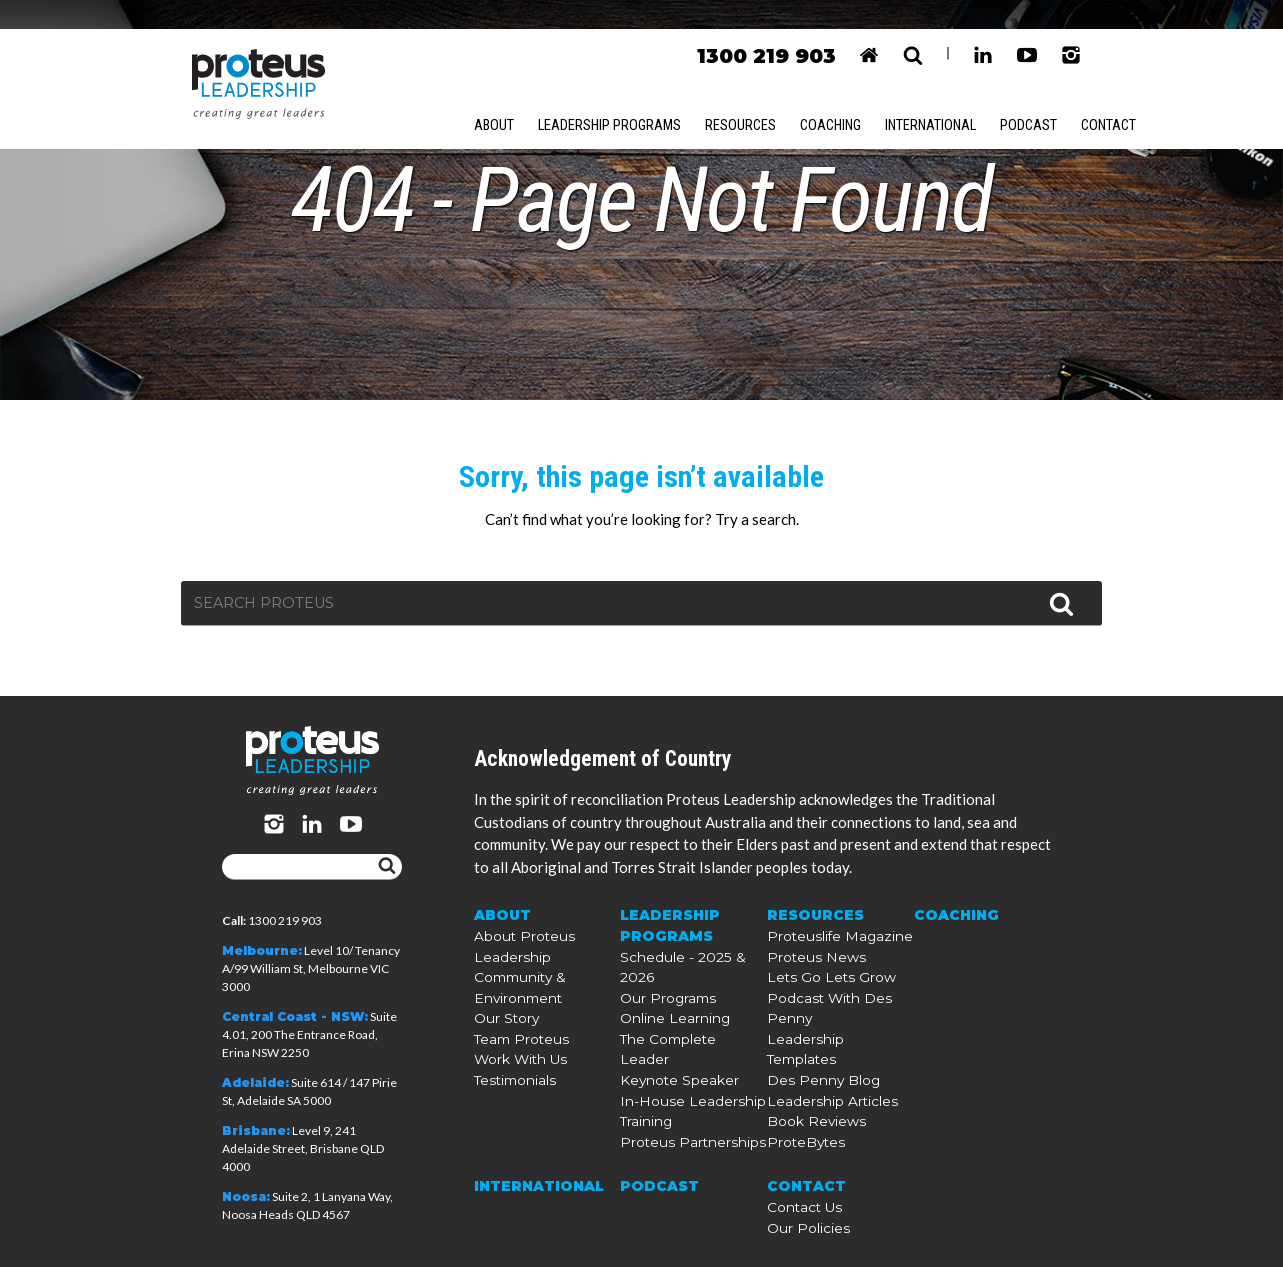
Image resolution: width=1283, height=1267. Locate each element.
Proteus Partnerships (681, 1137)
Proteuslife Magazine (827, 993)
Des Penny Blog (813, 1083)
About (494, 97)
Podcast (1044, 97)
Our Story (503, 1065)
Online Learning (667, 1047)
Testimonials (509, 1119)
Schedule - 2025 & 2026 (687, 1011)
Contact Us (799, 1197)
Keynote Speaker (668, 1083)
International (943, 97)
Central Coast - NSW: (295, 1017)
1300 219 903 (764, 28)
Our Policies (801, 1215)
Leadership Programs (612, 97)
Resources (746, 97)
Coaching (839, 97)
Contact (1126, 97)
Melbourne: (262, 951)
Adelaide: (255, 1083)
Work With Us (514, 1101)
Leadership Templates (829, 1065)
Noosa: (246, 1197)
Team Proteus (514, 1083)
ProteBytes (799, 1137)
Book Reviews (807, 1119)
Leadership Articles (820, 1101)
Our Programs (663, 1029)
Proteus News (806, 1011)
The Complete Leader (681, 1065)
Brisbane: (256, 1131)
